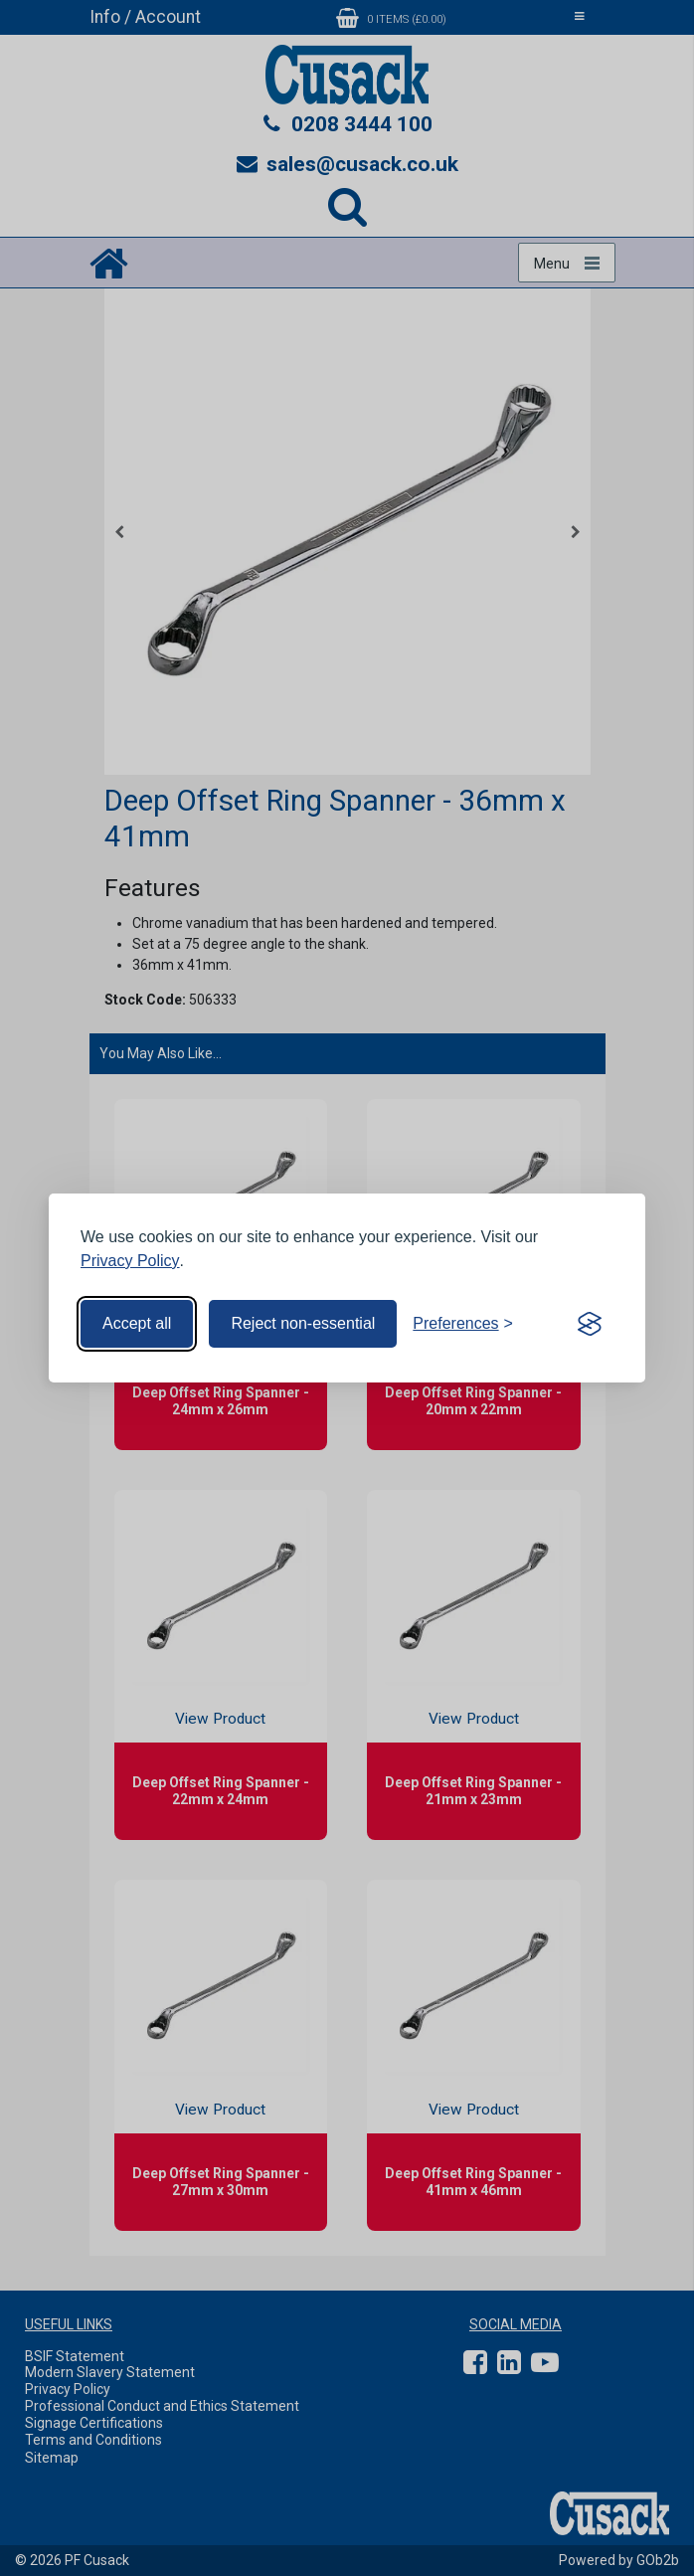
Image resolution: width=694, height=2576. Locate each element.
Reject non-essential (303, 1323)
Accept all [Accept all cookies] (136, 1323)
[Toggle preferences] (463, 1324)
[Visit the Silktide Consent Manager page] (589, 1324)
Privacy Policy (130, 1260)
